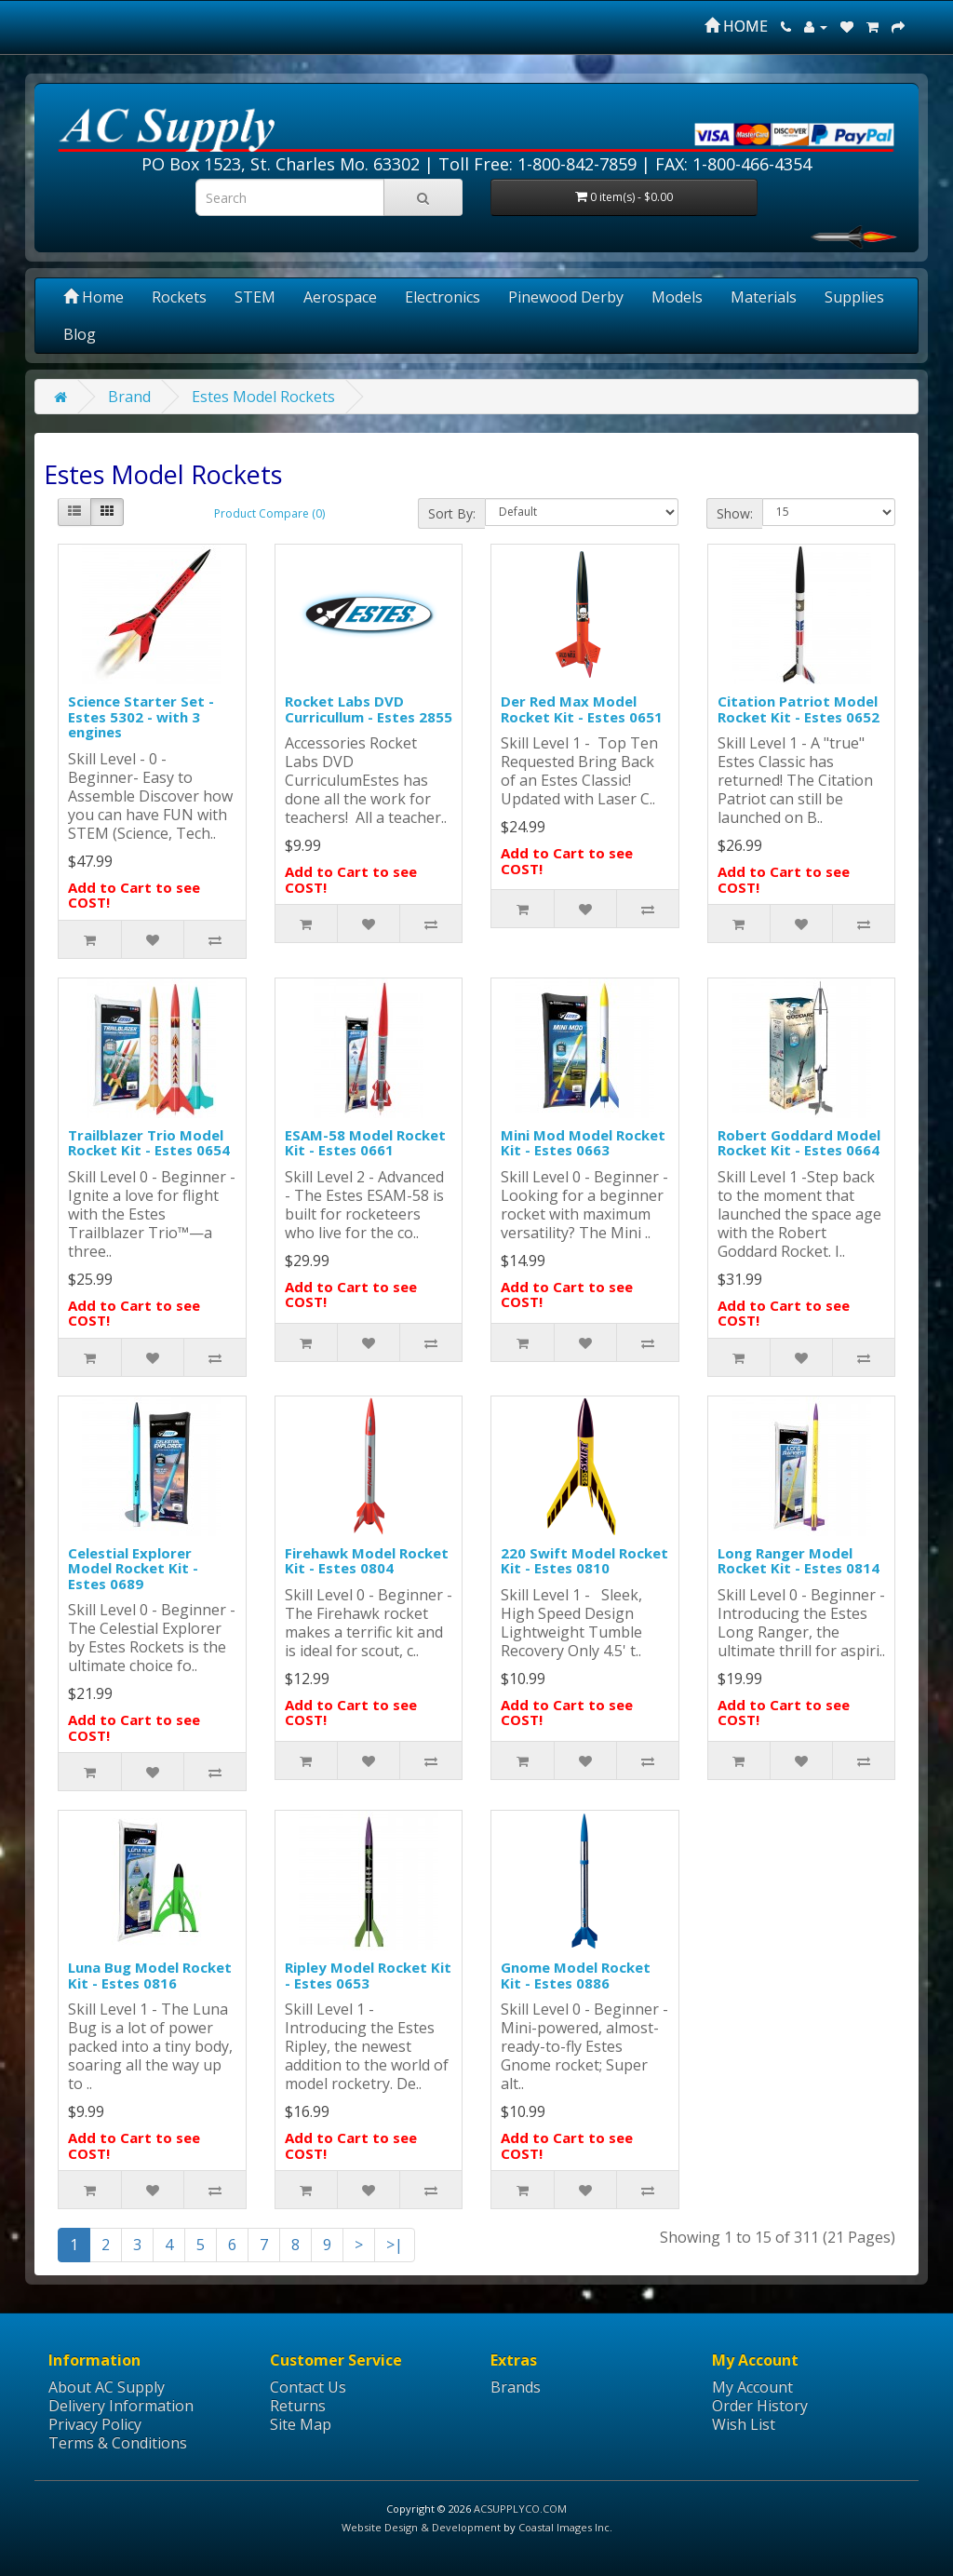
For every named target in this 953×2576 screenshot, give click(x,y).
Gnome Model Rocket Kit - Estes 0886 (576, 1975)
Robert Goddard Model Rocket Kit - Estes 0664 (799, 1143)
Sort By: (452, 513)
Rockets (179, 297)
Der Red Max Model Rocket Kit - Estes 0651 (582, 709)
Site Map (300, 2424)
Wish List (743, 2424)
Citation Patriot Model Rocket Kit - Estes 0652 (798, 709)
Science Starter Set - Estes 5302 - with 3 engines (141, 716)
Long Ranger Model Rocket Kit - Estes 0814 (798, 1561)
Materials (764, 297)
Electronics (442, 297)
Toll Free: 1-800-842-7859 (537, 164)
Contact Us (308, 2387)
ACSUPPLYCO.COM (520, 2508)
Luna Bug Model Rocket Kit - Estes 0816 (150, 1975)
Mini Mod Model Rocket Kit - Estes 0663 (583, 1143)
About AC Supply (106, 2387)
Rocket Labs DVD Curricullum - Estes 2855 (368, 709)
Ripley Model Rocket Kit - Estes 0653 (368, 1975)
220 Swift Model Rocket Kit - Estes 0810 (584, 1561)
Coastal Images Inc (564, 2527)
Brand (129, 396)
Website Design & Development (421, 2527)
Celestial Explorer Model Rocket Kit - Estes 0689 (133, 1568)
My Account (752, 2387)
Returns (298, 2405)
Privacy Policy (94, 2424)
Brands (515, 2387)
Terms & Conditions (117, 2443)
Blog (79, 334)
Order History (760, 2405)
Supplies (854, 297)
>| (394, 2244)
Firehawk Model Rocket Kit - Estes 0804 (367, 1561)
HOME (736, 26)
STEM (255, 297)
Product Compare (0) (269, 513)
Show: (735, 513)
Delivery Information (121, 2405)
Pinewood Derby (566, 297)
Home (93, 297)
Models (677, 297)
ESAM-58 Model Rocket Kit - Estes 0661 (365, 1143)
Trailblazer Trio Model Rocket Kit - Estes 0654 (149, 1143)
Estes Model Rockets (263, 396)
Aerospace (340, 297)
